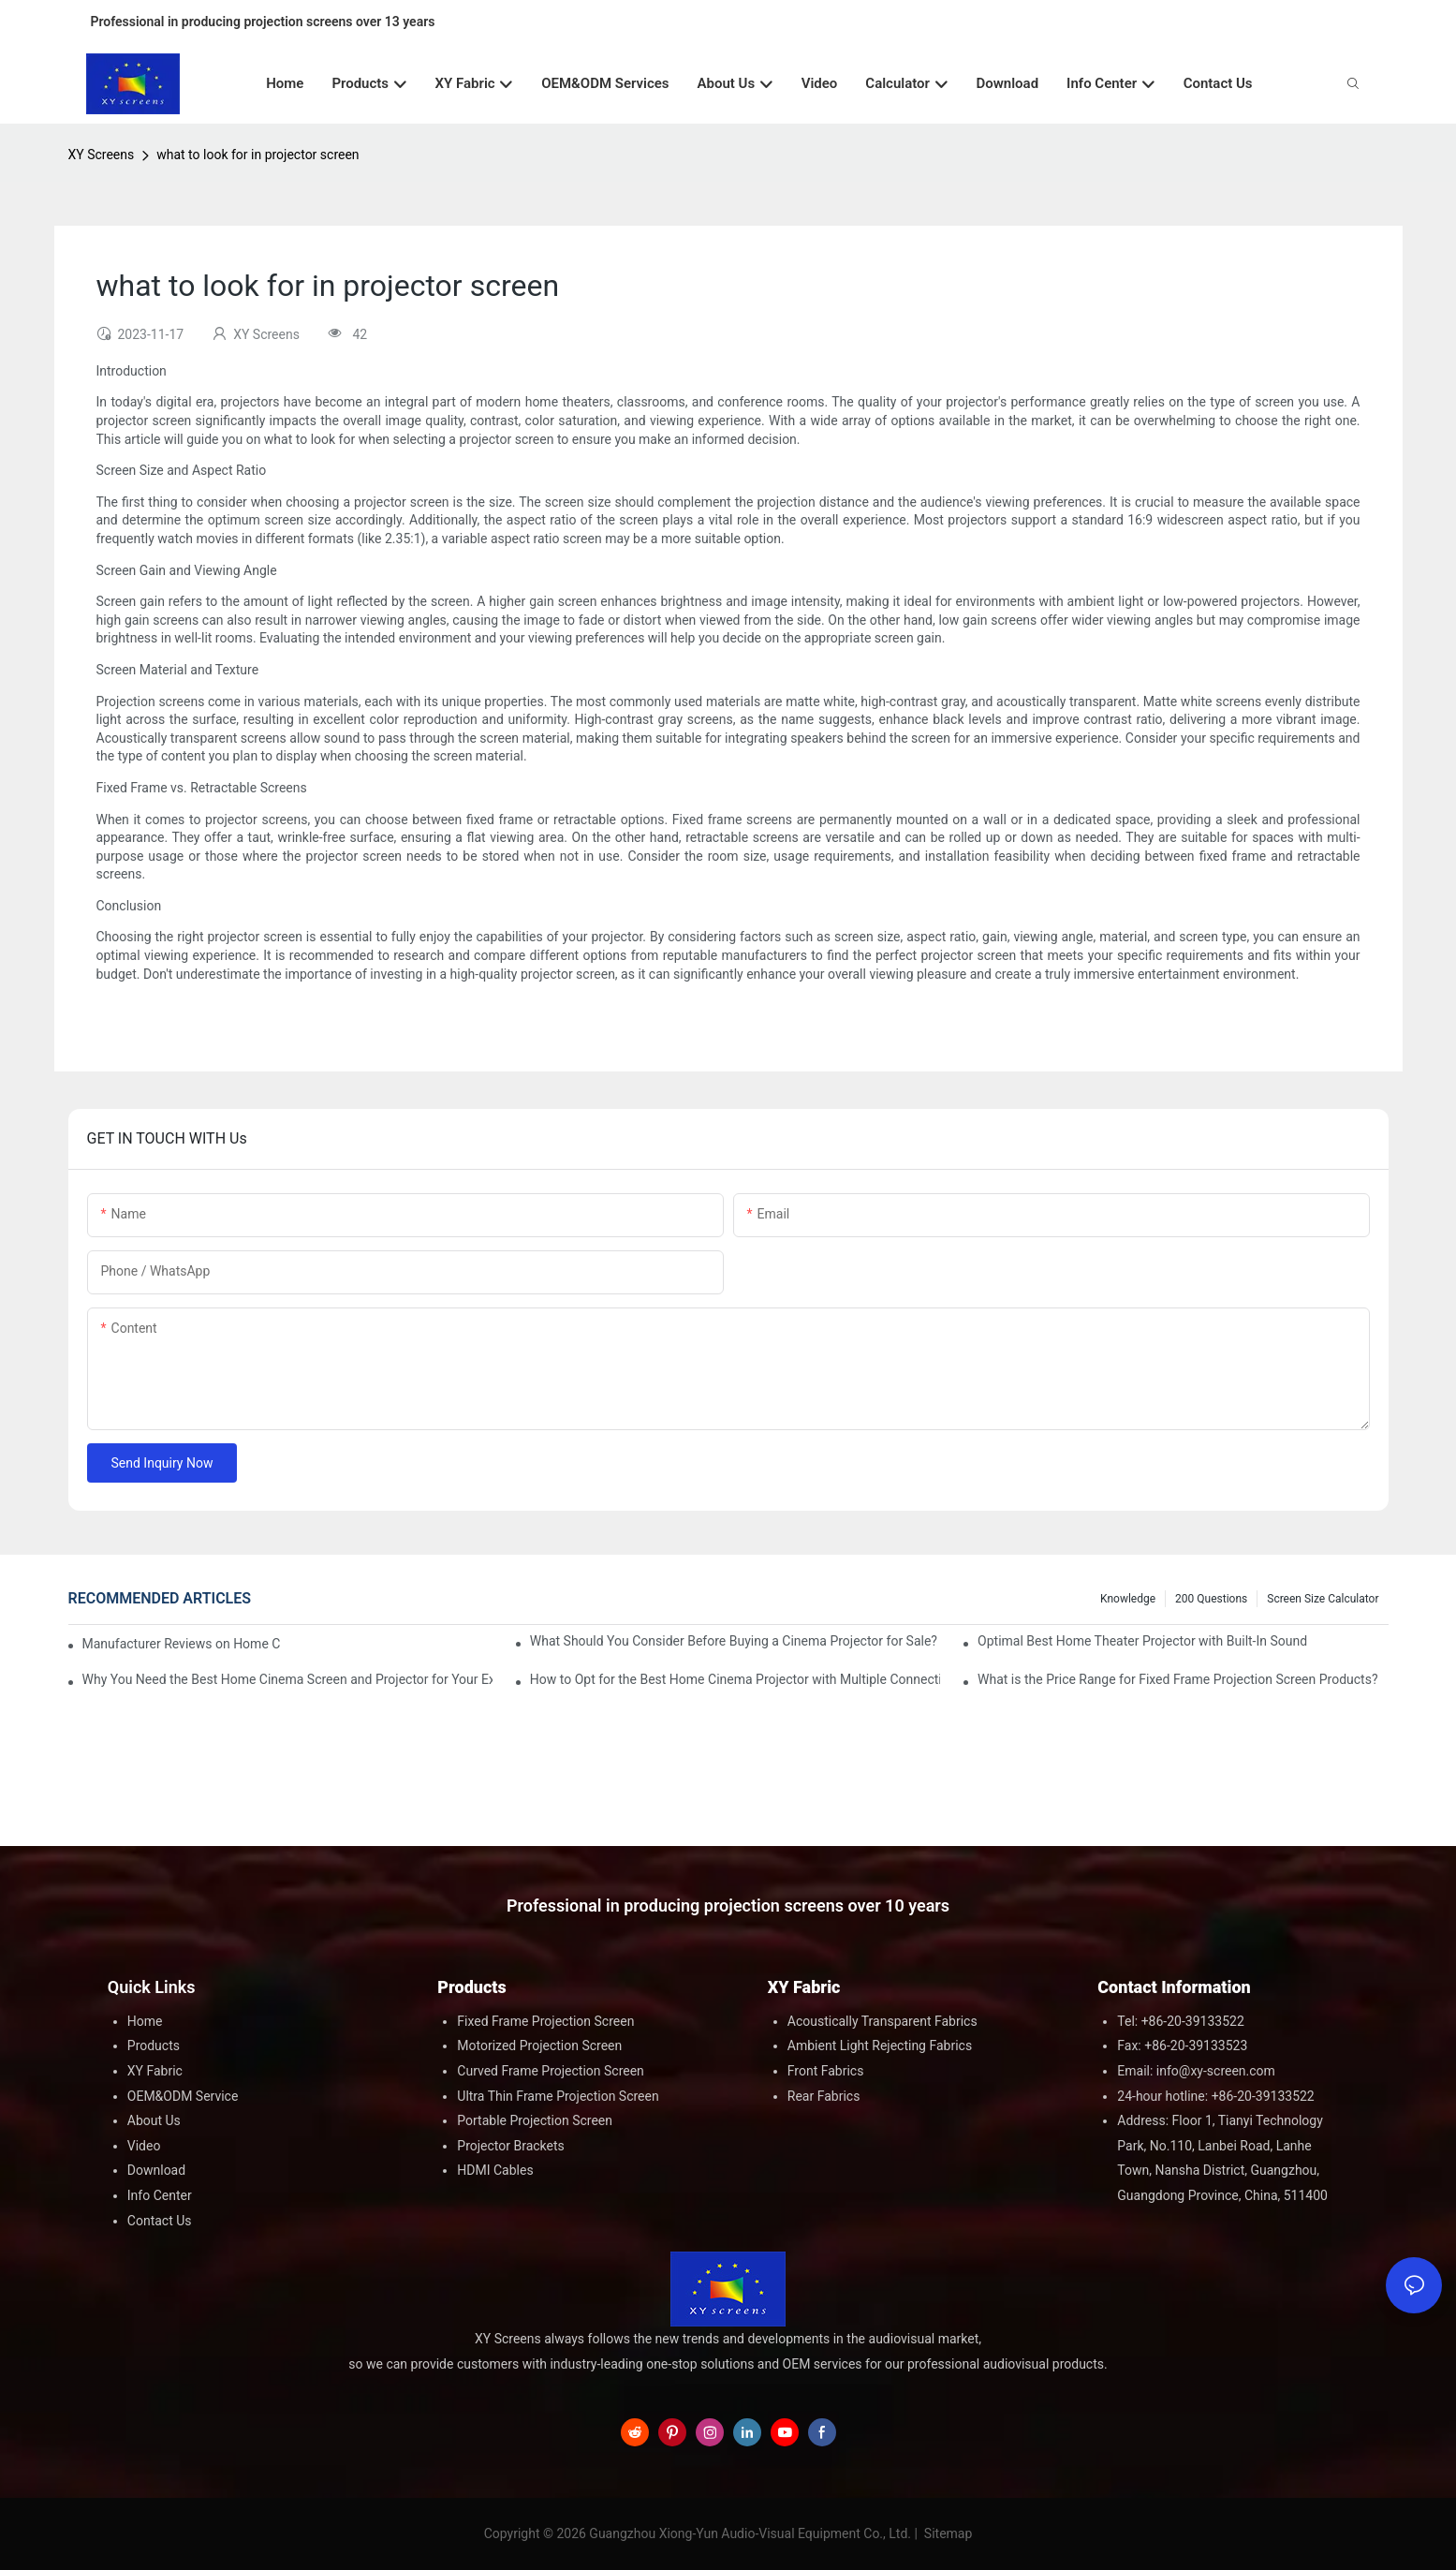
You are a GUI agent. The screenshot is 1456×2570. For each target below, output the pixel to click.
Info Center (159, 2195)
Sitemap (946, 2533)
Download (156, 2170)
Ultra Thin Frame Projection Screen (557, 2096)
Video (144, 2145)
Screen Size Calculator (1322, 1598)
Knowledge (1127, 1598)
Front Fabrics (825, 2070)
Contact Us (159, 2220)
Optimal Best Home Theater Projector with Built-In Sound (1142, 1640)
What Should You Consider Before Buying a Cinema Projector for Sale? (733, 1640)
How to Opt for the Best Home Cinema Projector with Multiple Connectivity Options (735, 1679)
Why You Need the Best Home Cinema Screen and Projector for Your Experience (287, 1679)
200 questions (1211, 1598)
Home (145, 2021)
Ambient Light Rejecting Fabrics (879, 2045)
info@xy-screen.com (1215, 2070)
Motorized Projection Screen (539, 2045)
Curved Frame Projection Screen (550, 2070)
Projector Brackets (511, 2145)
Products (153, 2045)
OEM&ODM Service (183, 2096)
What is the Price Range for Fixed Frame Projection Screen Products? (1177, 1679)
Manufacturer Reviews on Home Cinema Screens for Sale (181, 1643)
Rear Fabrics (823, 2096)
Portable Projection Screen (534, 2120)
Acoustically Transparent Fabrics (882, 2021)
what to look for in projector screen (257, 154)
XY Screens (101, 154)
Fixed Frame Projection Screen (545, 2021)
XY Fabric (155, 2070)
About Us (154, 2120)
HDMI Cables (495, 2170)
